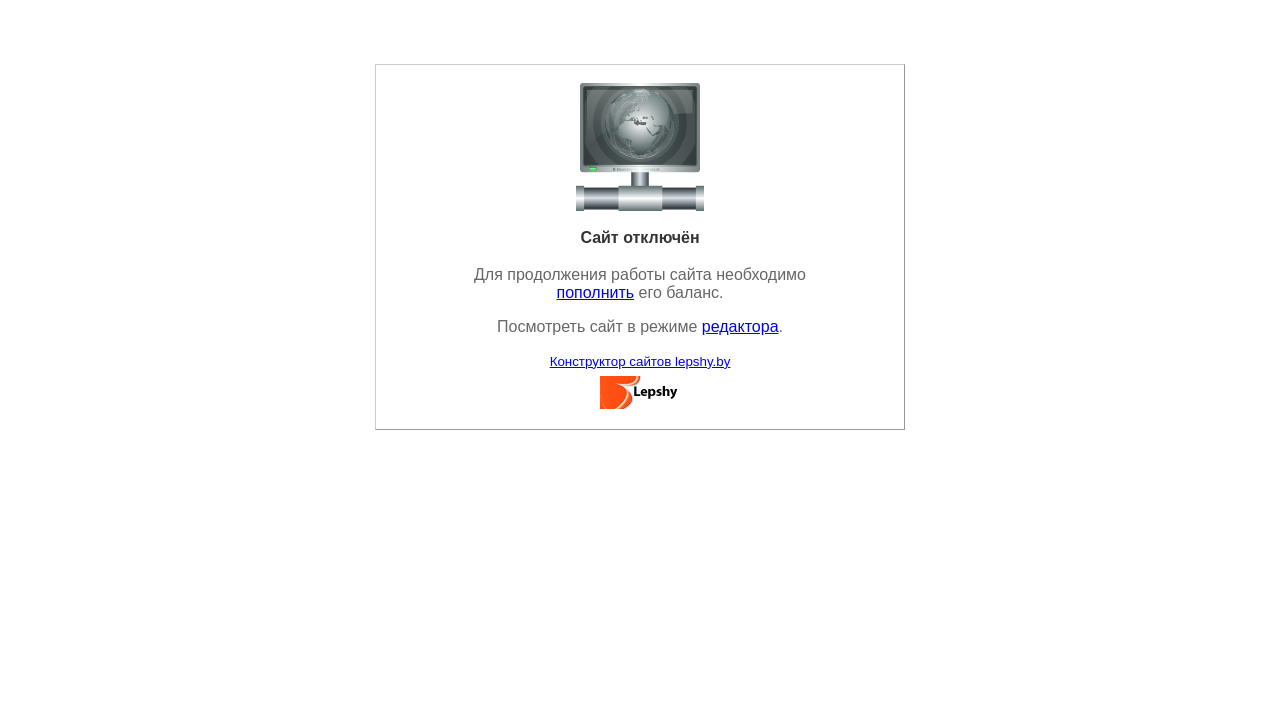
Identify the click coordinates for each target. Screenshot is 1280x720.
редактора (740, 326)
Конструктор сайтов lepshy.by (640, 361)
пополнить (596, 292)
